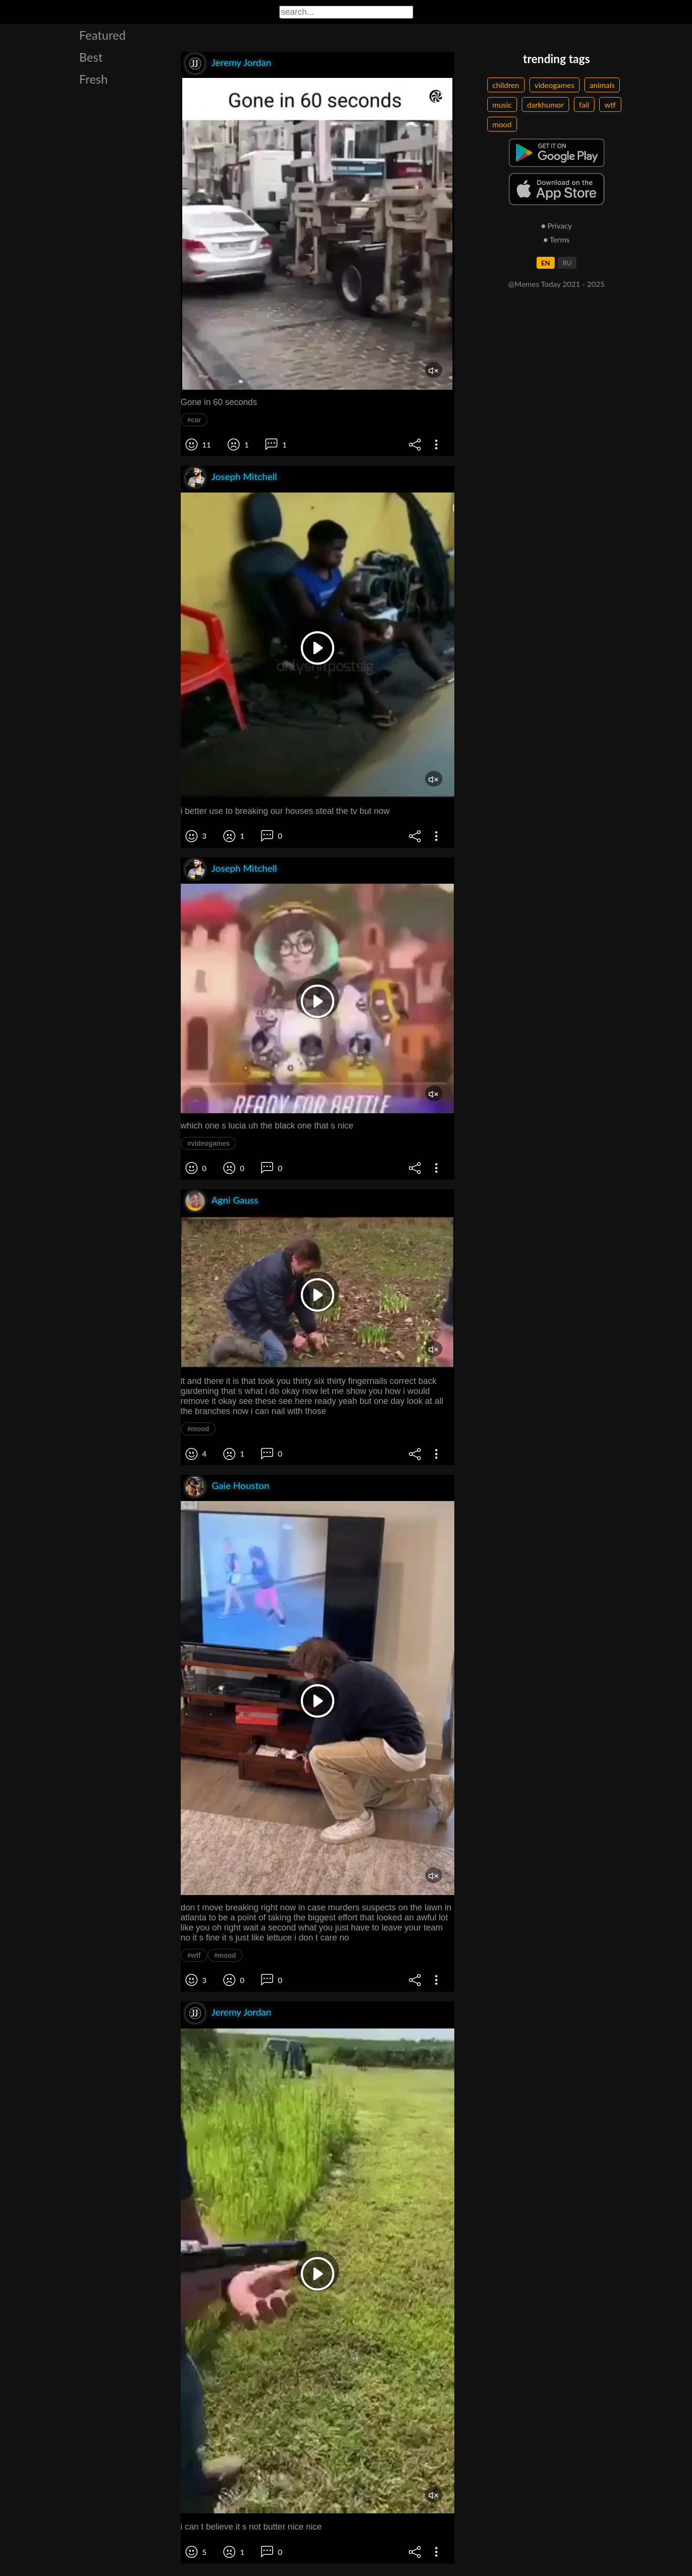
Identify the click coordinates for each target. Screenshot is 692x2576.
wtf (610, 104)
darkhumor (545, 104)
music (502, 104)
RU (566, 263)
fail (584, 104)
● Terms (556, 239)
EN (545, 263)
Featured (102, 35)
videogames (554, 84)
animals (602, 84)
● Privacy (556, 225)
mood (502, 124)
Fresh (93, 79)
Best (91, 57)
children (506, 84)
